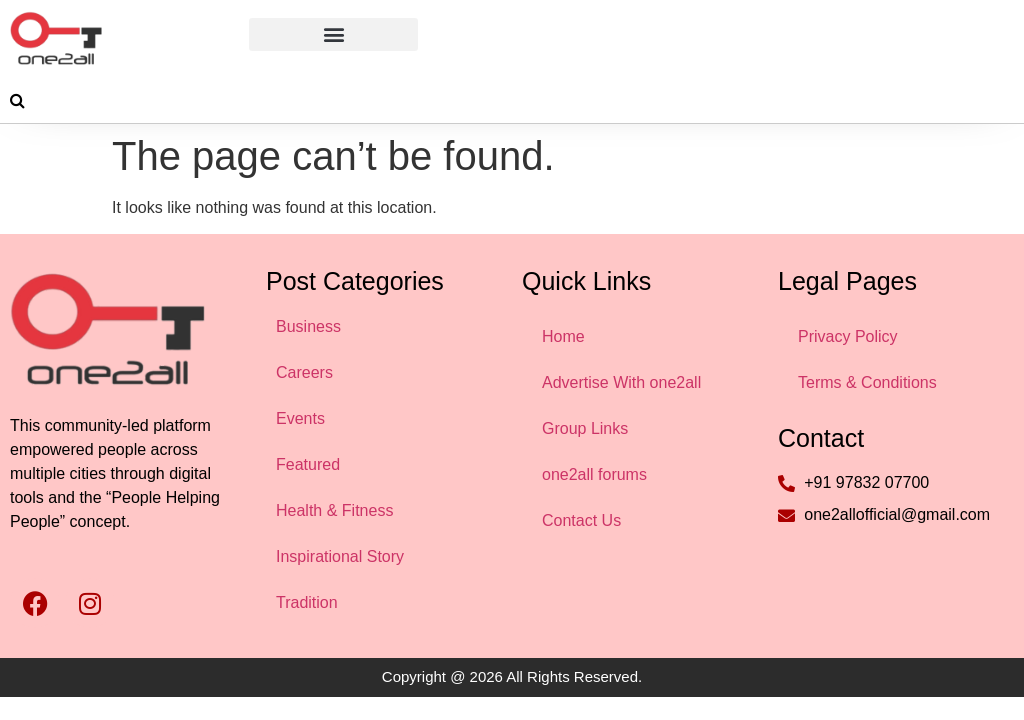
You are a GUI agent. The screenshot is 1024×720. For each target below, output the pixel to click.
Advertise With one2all (621, 382)
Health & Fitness (334, 510)
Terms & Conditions (867, 382)
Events (300, 418)
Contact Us (581, 520)
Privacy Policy (848, 336)
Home (563, 336)
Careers (304, 372)
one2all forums (594, 474)
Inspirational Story (340, 556)
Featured (308, 464)
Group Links (585, 428)
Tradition (307, 602)
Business (308, 326)
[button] (333, 34)
